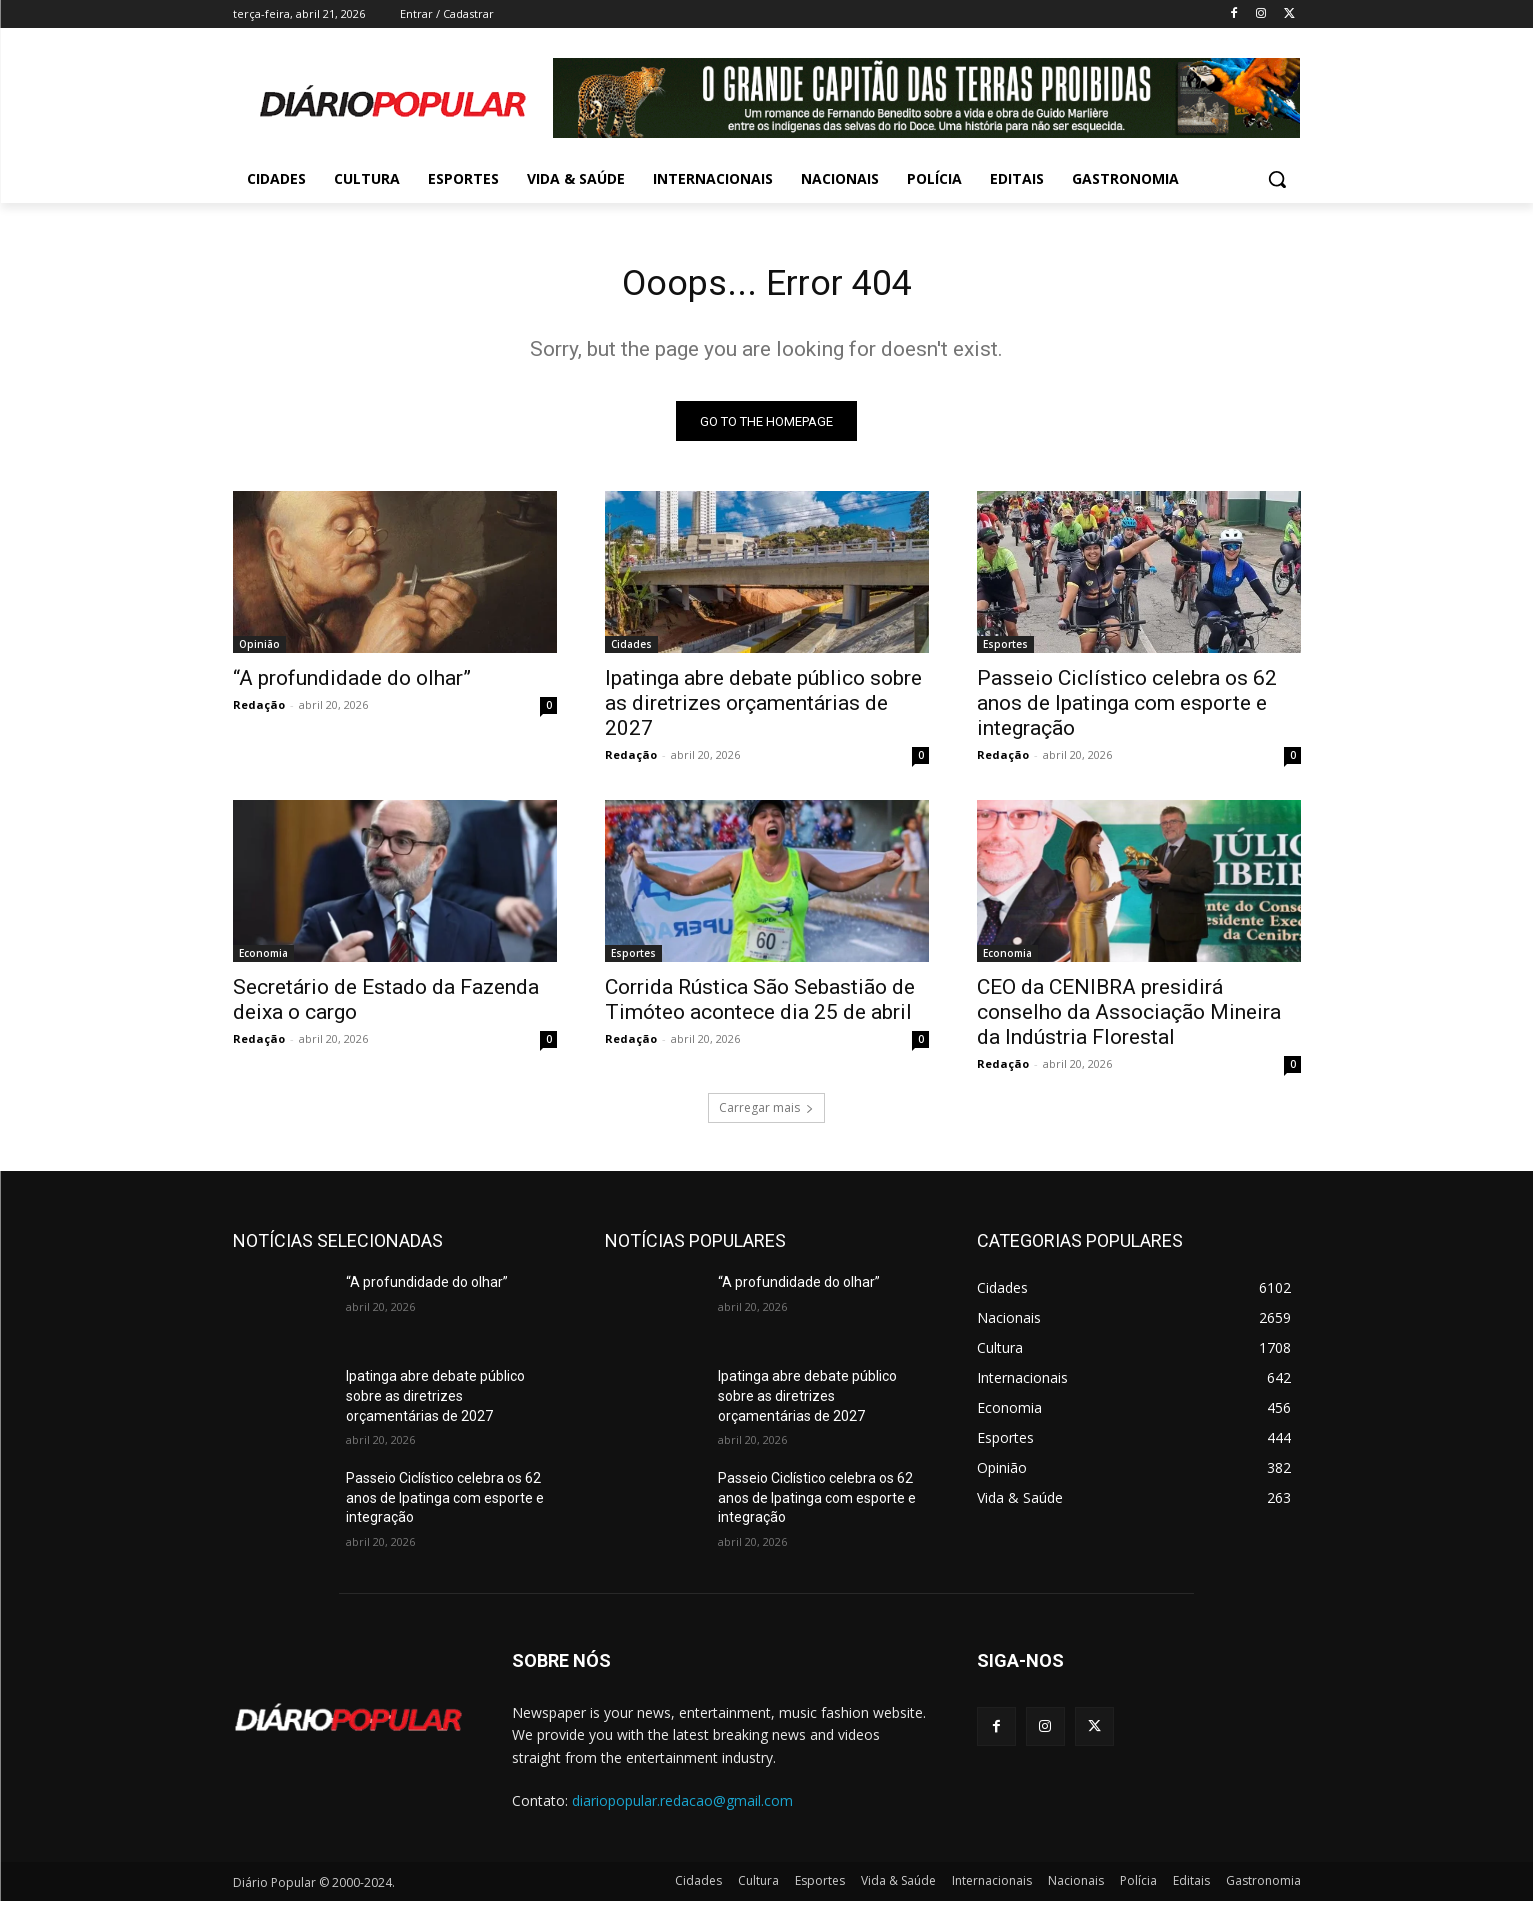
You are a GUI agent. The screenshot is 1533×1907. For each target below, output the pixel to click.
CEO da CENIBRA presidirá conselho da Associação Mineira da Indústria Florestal (1129, 1018)
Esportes (1005, 650)
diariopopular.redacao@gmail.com (682, 1806)
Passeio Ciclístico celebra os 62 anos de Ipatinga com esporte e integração (1127, 709)
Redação (259, 710)
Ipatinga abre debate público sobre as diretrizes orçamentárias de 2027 (763, 709)
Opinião (259, 650)
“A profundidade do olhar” (352, 684)
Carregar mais (766, 1113)
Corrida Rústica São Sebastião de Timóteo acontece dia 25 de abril (760, 1005)
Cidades (631, 650)
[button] (1277, 179)
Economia (263, 959)
